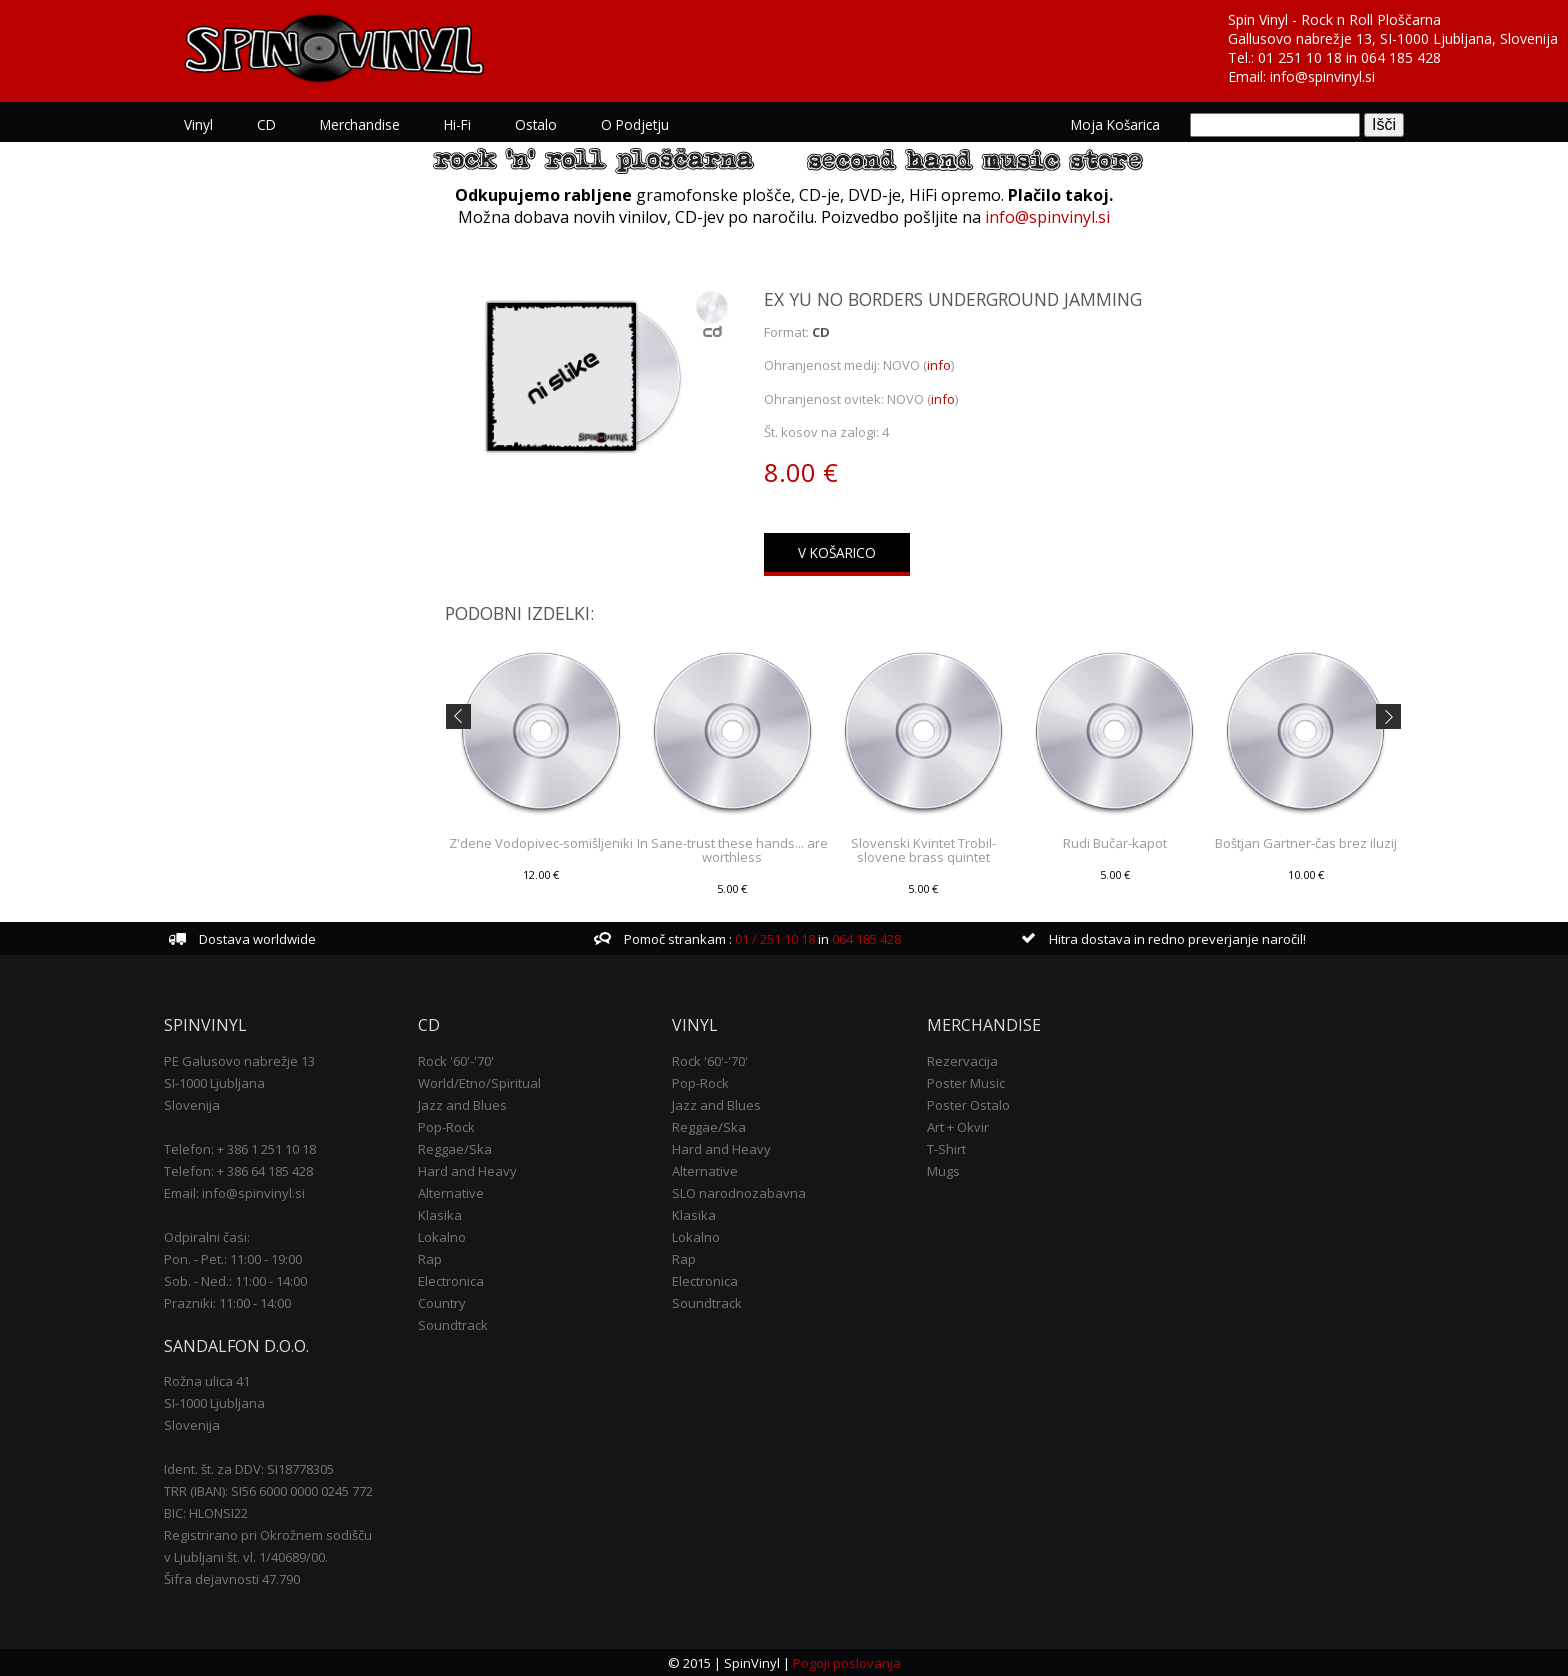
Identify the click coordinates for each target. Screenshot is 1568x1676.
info (939, 365)
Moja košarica (1115, 124)
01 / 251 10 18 (773, 939)
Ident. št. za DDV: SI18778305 (249, 1469)
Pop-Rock (446, 1126)
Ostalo (536, 124)
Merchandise (360, 124)
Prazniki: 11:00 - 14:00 (227, 1302)
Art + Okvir (958, 1126)
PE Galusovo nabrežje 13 (239, 1060)
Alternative (451, 1192)
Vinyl (198, 124)
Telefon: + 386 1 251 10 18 (240, 1148)
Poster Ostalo (968, 1104)
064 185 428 (1401, 57)
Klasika (440, 1214)
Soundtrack (453, 1324)
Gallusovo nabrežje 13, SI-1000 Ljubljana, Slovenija (1393, 38)
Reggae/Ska (455, 1148)
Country (442, 1302)
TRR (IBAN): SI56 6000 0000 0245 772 (268, 1491)
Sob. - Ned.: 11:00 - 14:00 (235, 1280)
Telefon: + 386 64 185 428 (238, 1170)
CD (266, 124)
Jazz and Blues (462, 1104)
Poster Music (966, 1082)
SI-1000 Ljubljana (214, 1082)
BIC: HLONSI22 (206, 1513)
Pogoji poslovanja (847, 1662)
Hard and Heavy (467, 1170)
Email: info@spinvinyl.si (234, 1192)
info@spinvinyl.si (1322, 76)
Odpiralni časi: (207, 1236)
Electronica (451, 1280)
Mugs (943, 1170)
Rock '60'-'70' (456, 1060)
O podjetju (635, 124)
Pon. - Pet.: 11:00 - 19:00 (233, 1258)
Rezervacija (962, 1060)
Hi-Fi (457, 124)
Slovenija (192, 1104)
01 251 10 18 (1300, 57)
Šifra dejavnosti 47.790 (232, 1579)
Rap (430, 1258)
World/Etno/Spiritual (479, 1082)
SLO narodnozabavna (739, 1192)
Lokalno (442, 1236)
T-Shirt (946, 1148)
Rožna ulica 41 (207, 1381)
